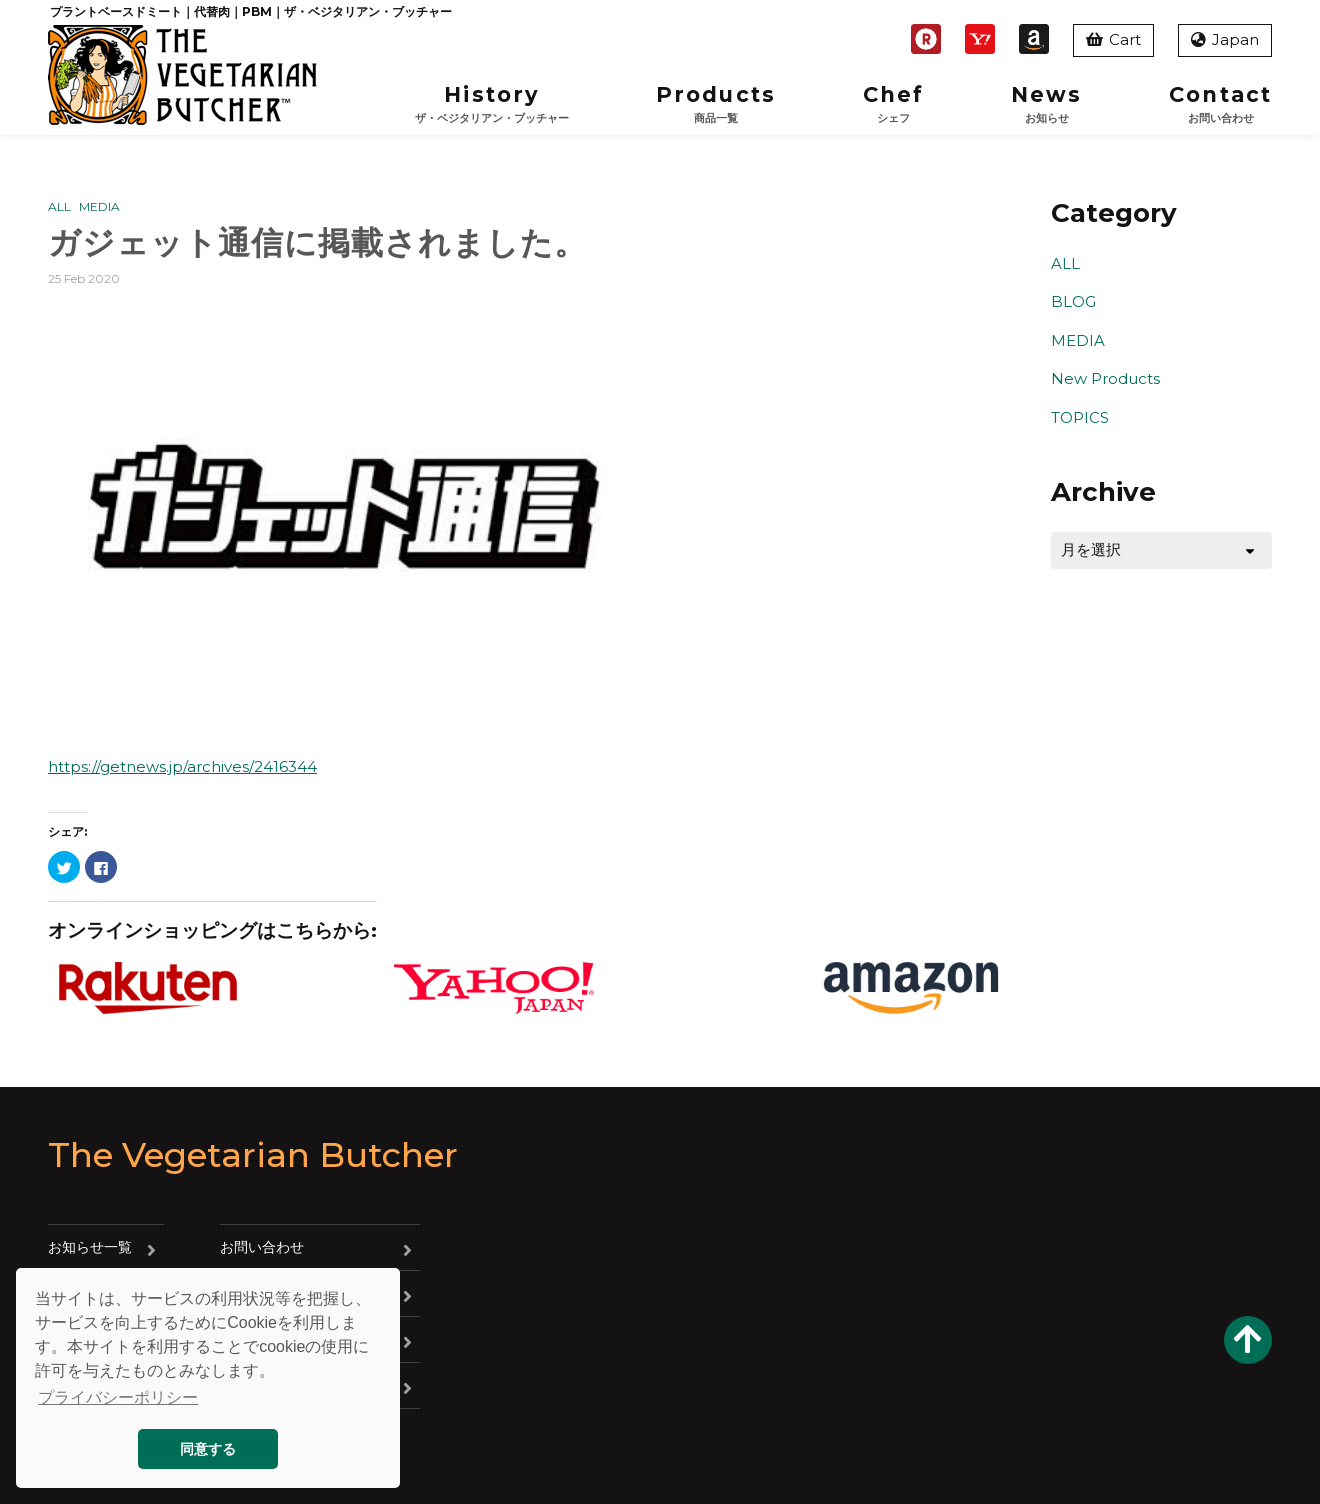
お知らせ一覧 (90, 1247)
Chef (893, 104)
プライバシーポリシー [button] (118, 1397)
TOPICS (1080, 417)
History (492, 104)
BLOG (1073, 301)
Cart (1113, 39)
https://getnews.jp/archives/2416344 (182, 766)
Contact (1220, 104)
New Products (1105, 378)
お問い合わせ (262, 1247)
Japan (1225, 39)
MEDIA (99, 206)
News (1046, 104)
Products (716, 104)
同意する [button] (208, 1449)
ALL (59, 206)
